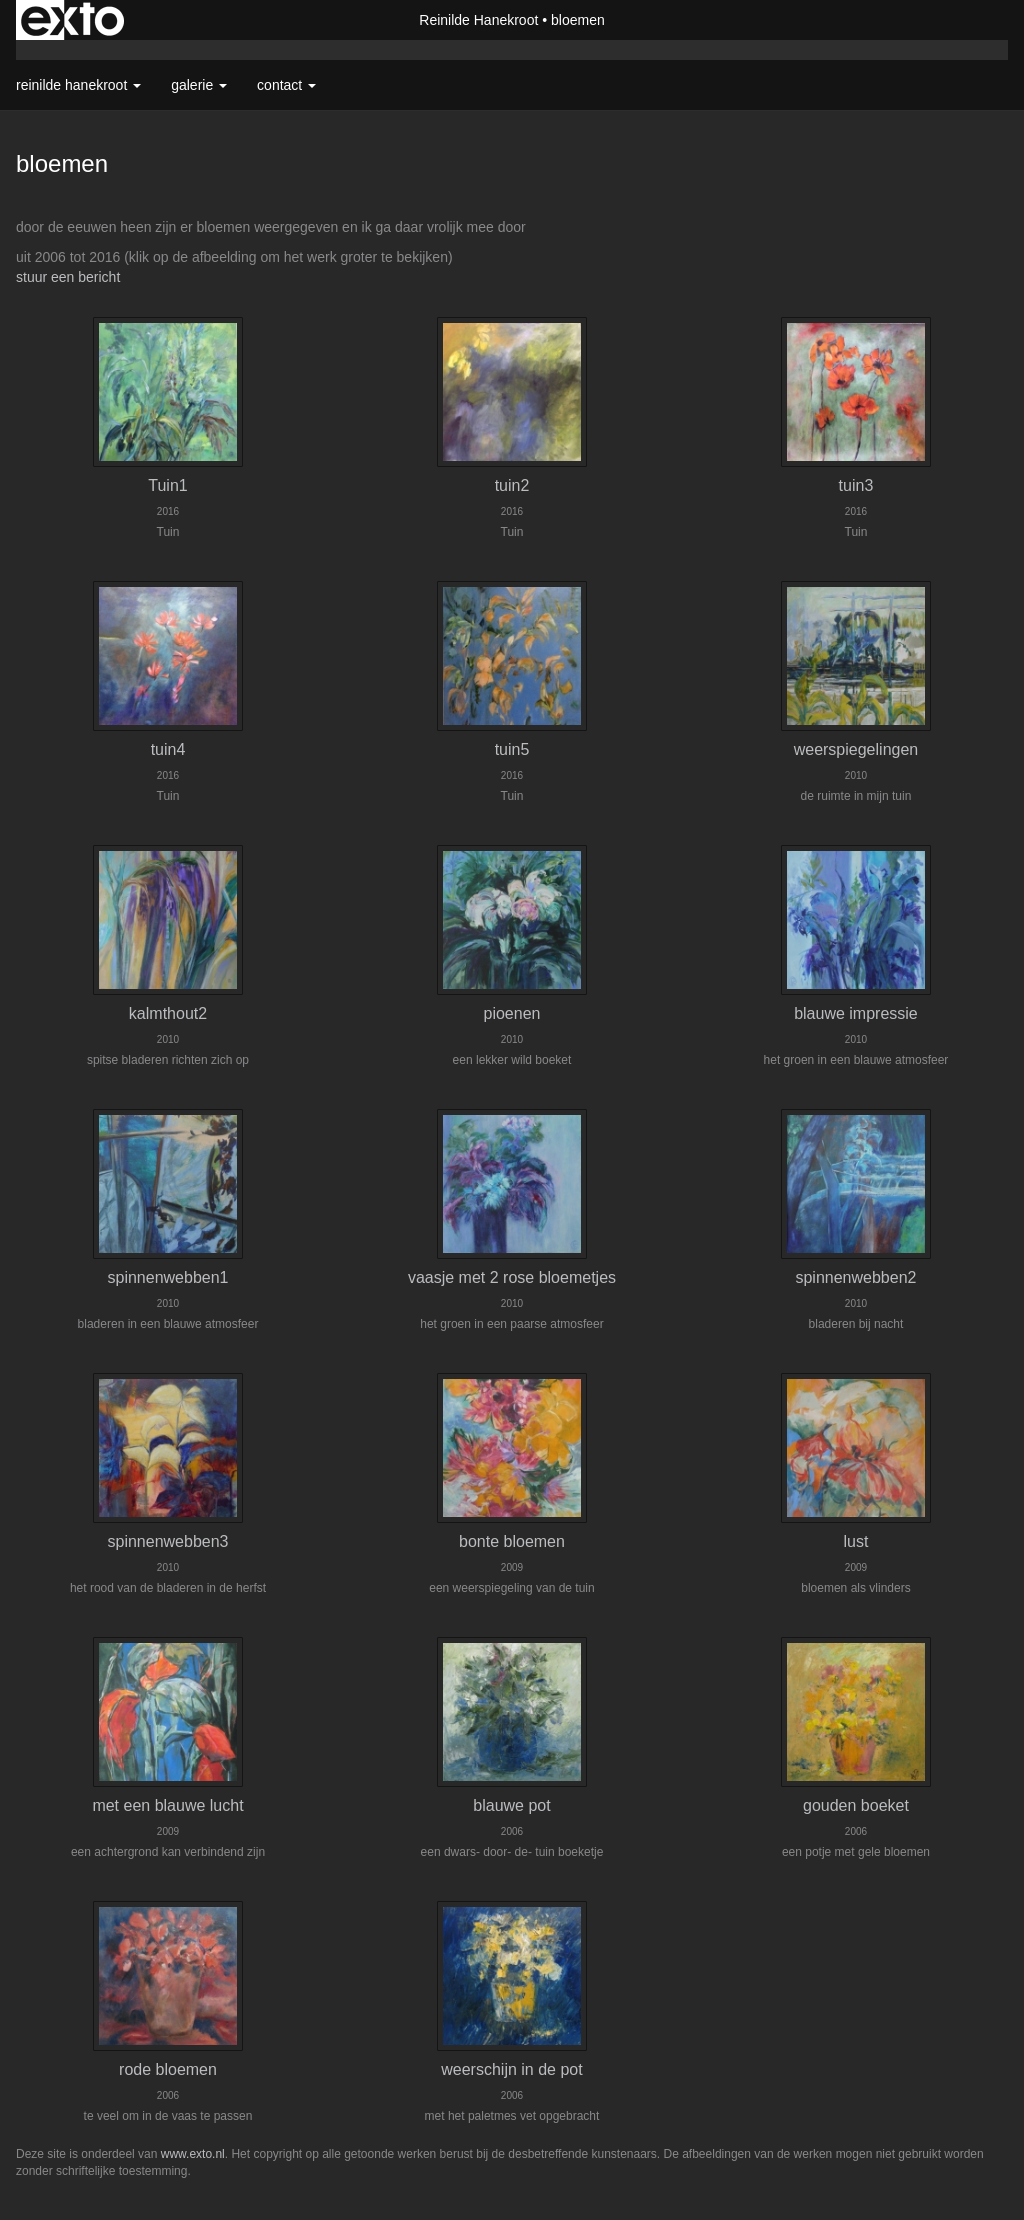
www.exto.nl (193, 2154)
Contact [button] (286, 85)
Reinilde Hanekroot (478, 20)
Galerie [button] (199, 85)
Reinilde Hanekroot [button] (78, 85)
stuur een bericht (68, 277)
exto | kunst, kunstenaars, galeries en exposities (72, 20)
